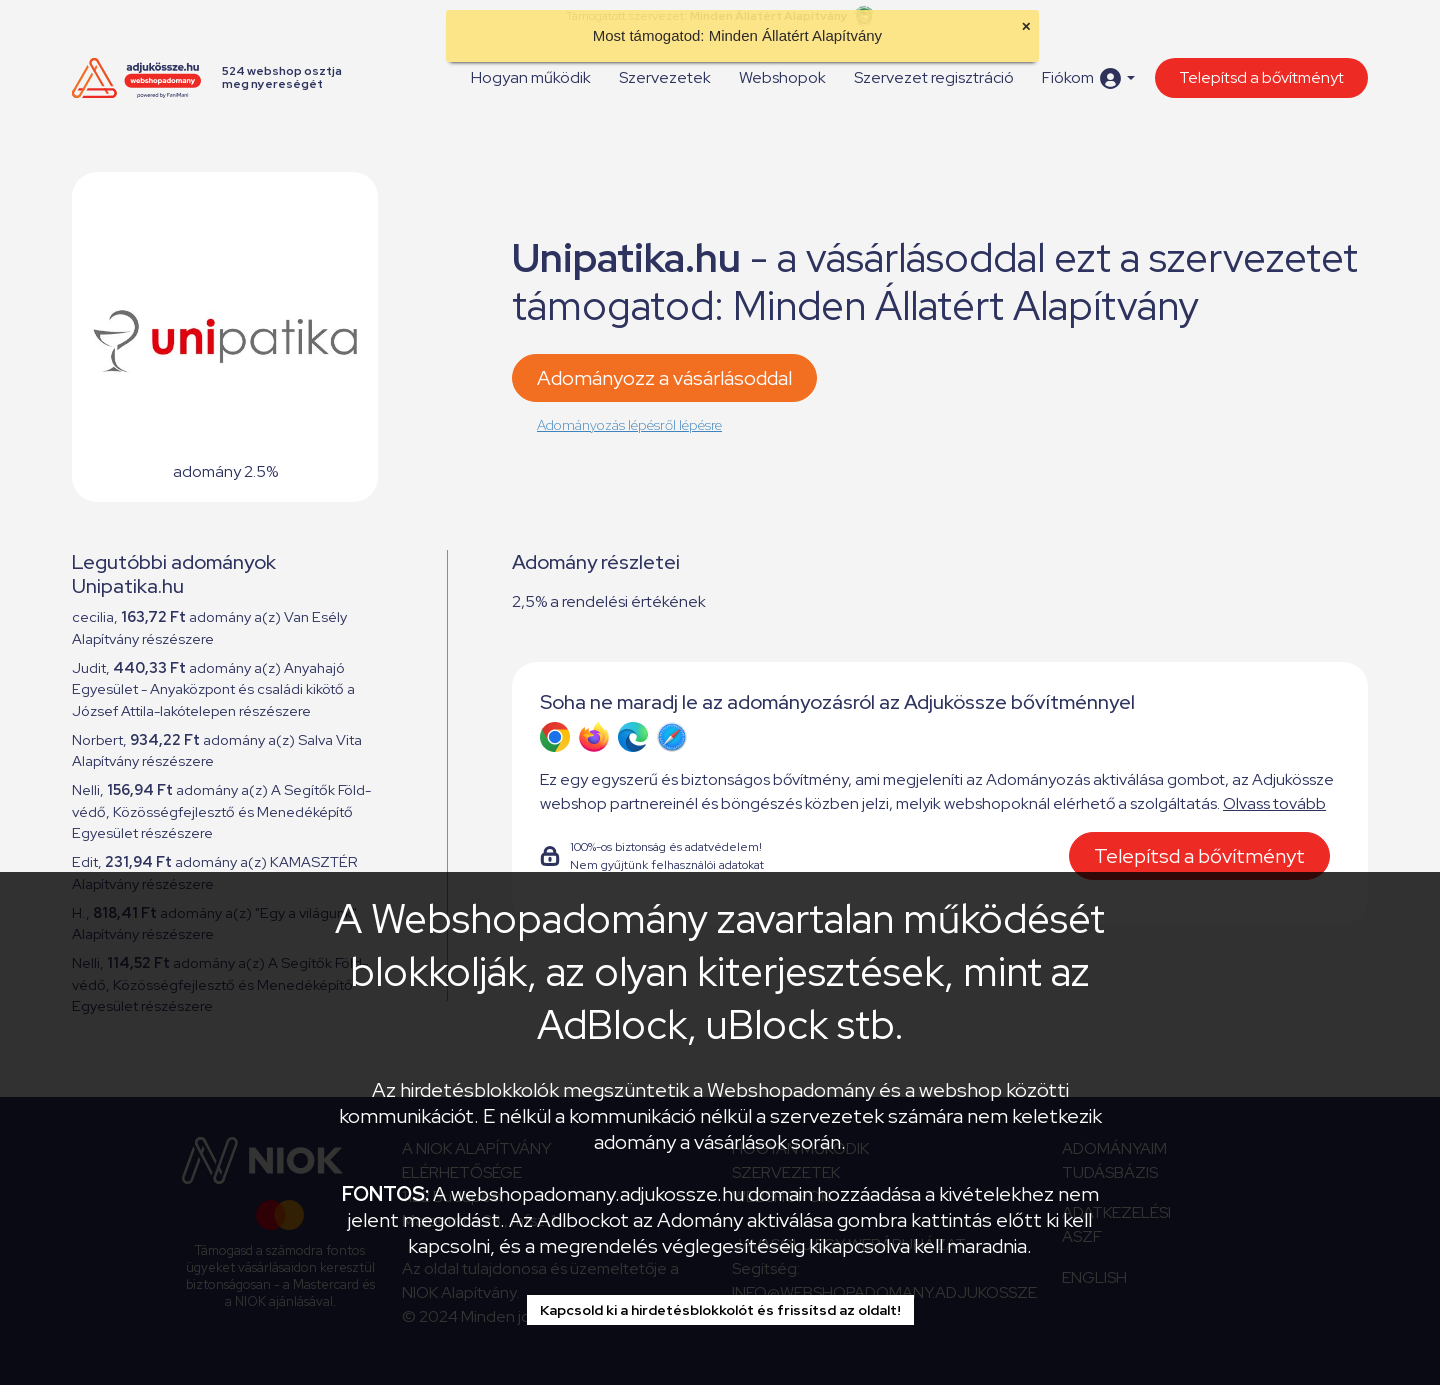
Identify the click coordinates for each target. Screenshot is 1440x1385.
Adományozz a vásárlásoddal (664, 378)
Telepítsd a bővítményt (1261, 77)
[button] (1088, 78)
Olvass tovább (1274, 803)
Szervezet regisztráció (934, 77)
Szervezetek (665, 77)
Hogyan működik (531, 77)
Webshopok (782, 77)
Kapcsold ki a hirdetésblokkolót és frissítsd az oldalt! (720, 1310)
